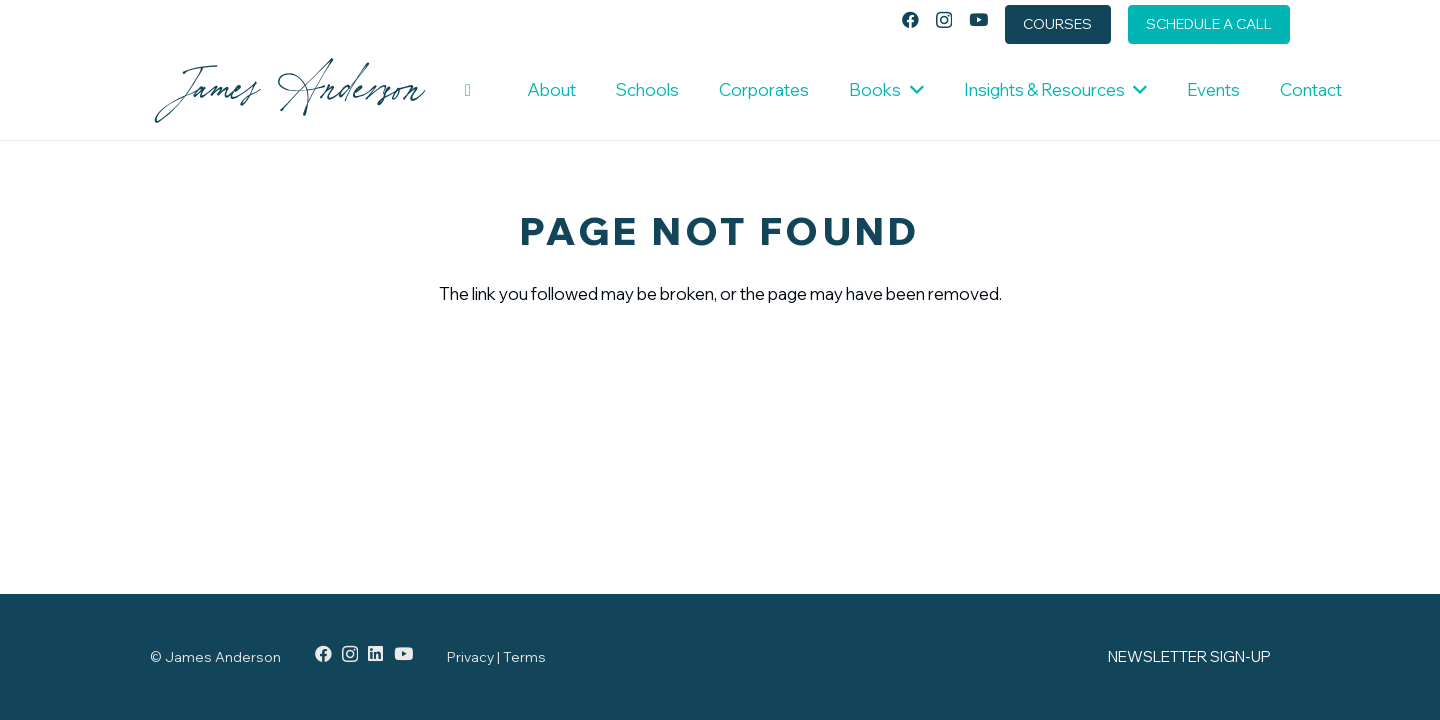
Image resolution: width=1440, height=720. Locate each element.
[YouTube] (978, 19)
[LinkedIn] (375, 653)
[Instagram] (944, 20)
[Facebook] (910, 19)
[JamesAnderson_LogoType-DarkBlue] (289, 90)
